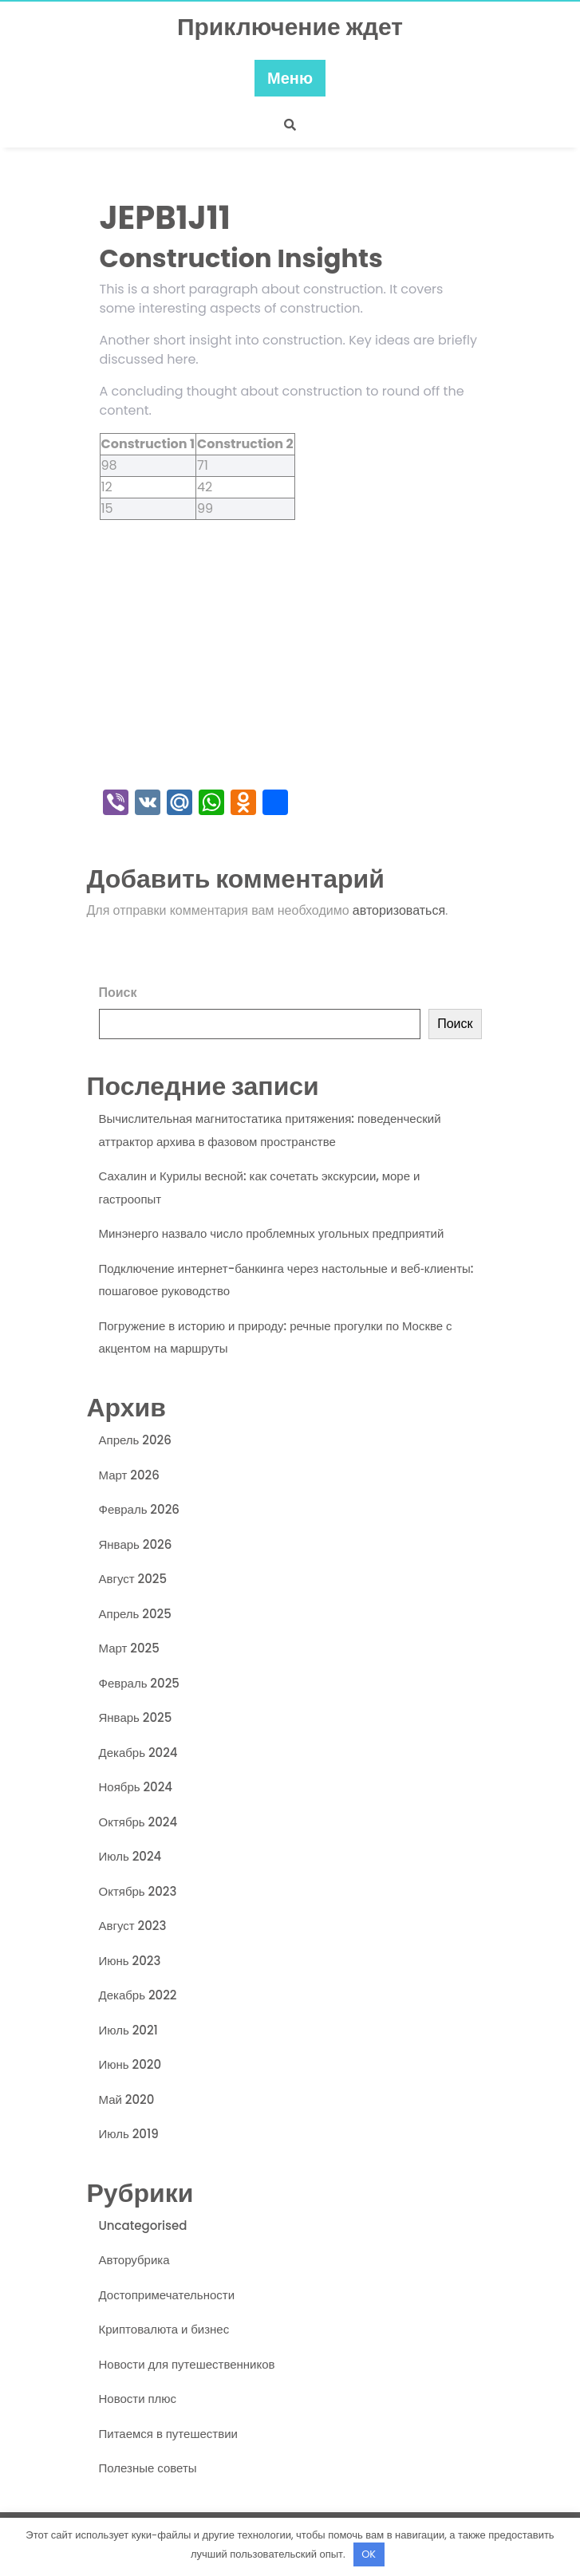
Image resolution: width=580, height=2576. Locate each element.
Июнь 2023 (130, 1960)
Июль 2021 (128, 2030)
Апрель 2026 (135, 1440)
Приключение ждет (290, 27)
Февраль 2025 (139, 1683)
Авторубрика (134, 2259)
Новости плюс (138, 2398)
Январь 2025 (135, 1717)
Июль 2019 (129, 2133)
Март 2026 (129, 1475)
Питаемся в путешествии (168, 2433)
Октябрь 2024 (138, 1822)
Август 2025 (133, 1578)
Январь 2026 (135, 1544)
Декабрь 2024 (138, 1752)
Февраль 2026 (139, 1509)
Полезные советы (148, 2468)
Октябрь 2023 (138, 1891)
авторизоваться (399, 910)
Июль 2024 (130, 1856)
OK (368, 2554)
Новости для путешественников (187, 2364)
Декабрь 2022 (138, 1995)
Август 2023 (133, 1925)
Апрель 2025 (135, 1613)
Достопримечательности (167, 2294)
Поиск (118, 992)
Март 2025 (129, 1648)
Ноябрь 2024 (136, 1786)
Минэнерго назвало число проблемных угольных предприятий (271, 1233)
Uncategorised (143, 2225)
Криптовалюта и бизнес (164, 2329)
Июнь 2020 (130, 2064)
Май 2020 (127, 2099)
